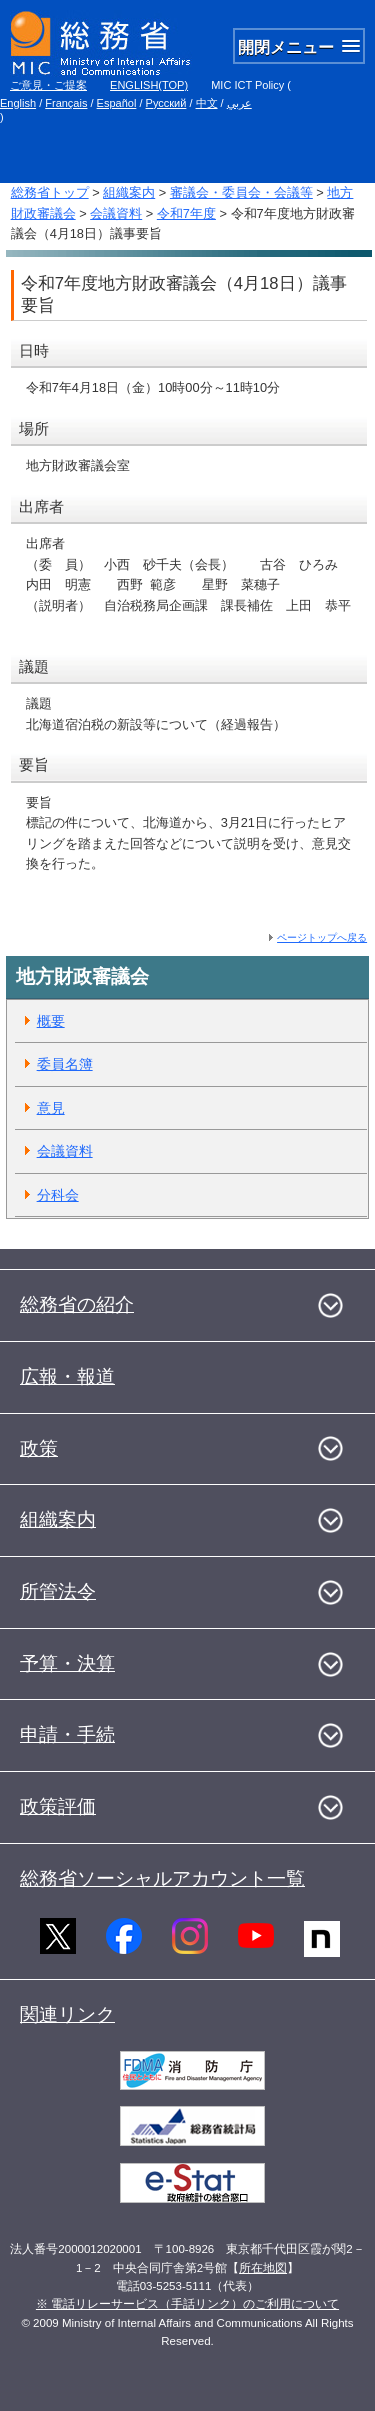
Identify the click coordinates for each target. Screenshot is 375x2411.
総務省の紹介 (77, 1304)
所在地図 (263, 2268)
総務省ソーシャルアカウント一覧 (162, 1878)
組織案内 (129, 192)
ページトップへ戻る (322, 937)
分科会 (58, 1195)
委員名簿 (65, 1064)
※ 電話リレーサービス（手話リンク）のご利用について (187, 2304)
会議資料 (116, 213)
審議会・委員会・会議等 (241, 192)
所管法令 (58, 1591)
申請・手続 (67, 1734)
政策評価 (58, 1806)
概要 (51, 1021)
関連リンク (67, 2014)
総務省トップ (50, 192)
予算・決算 (67, 1663)
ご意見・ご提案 (48, 85)
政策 (39, 1448)
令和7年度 (186, 213)
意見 (51, 1108)
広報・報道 (67, 1376)
